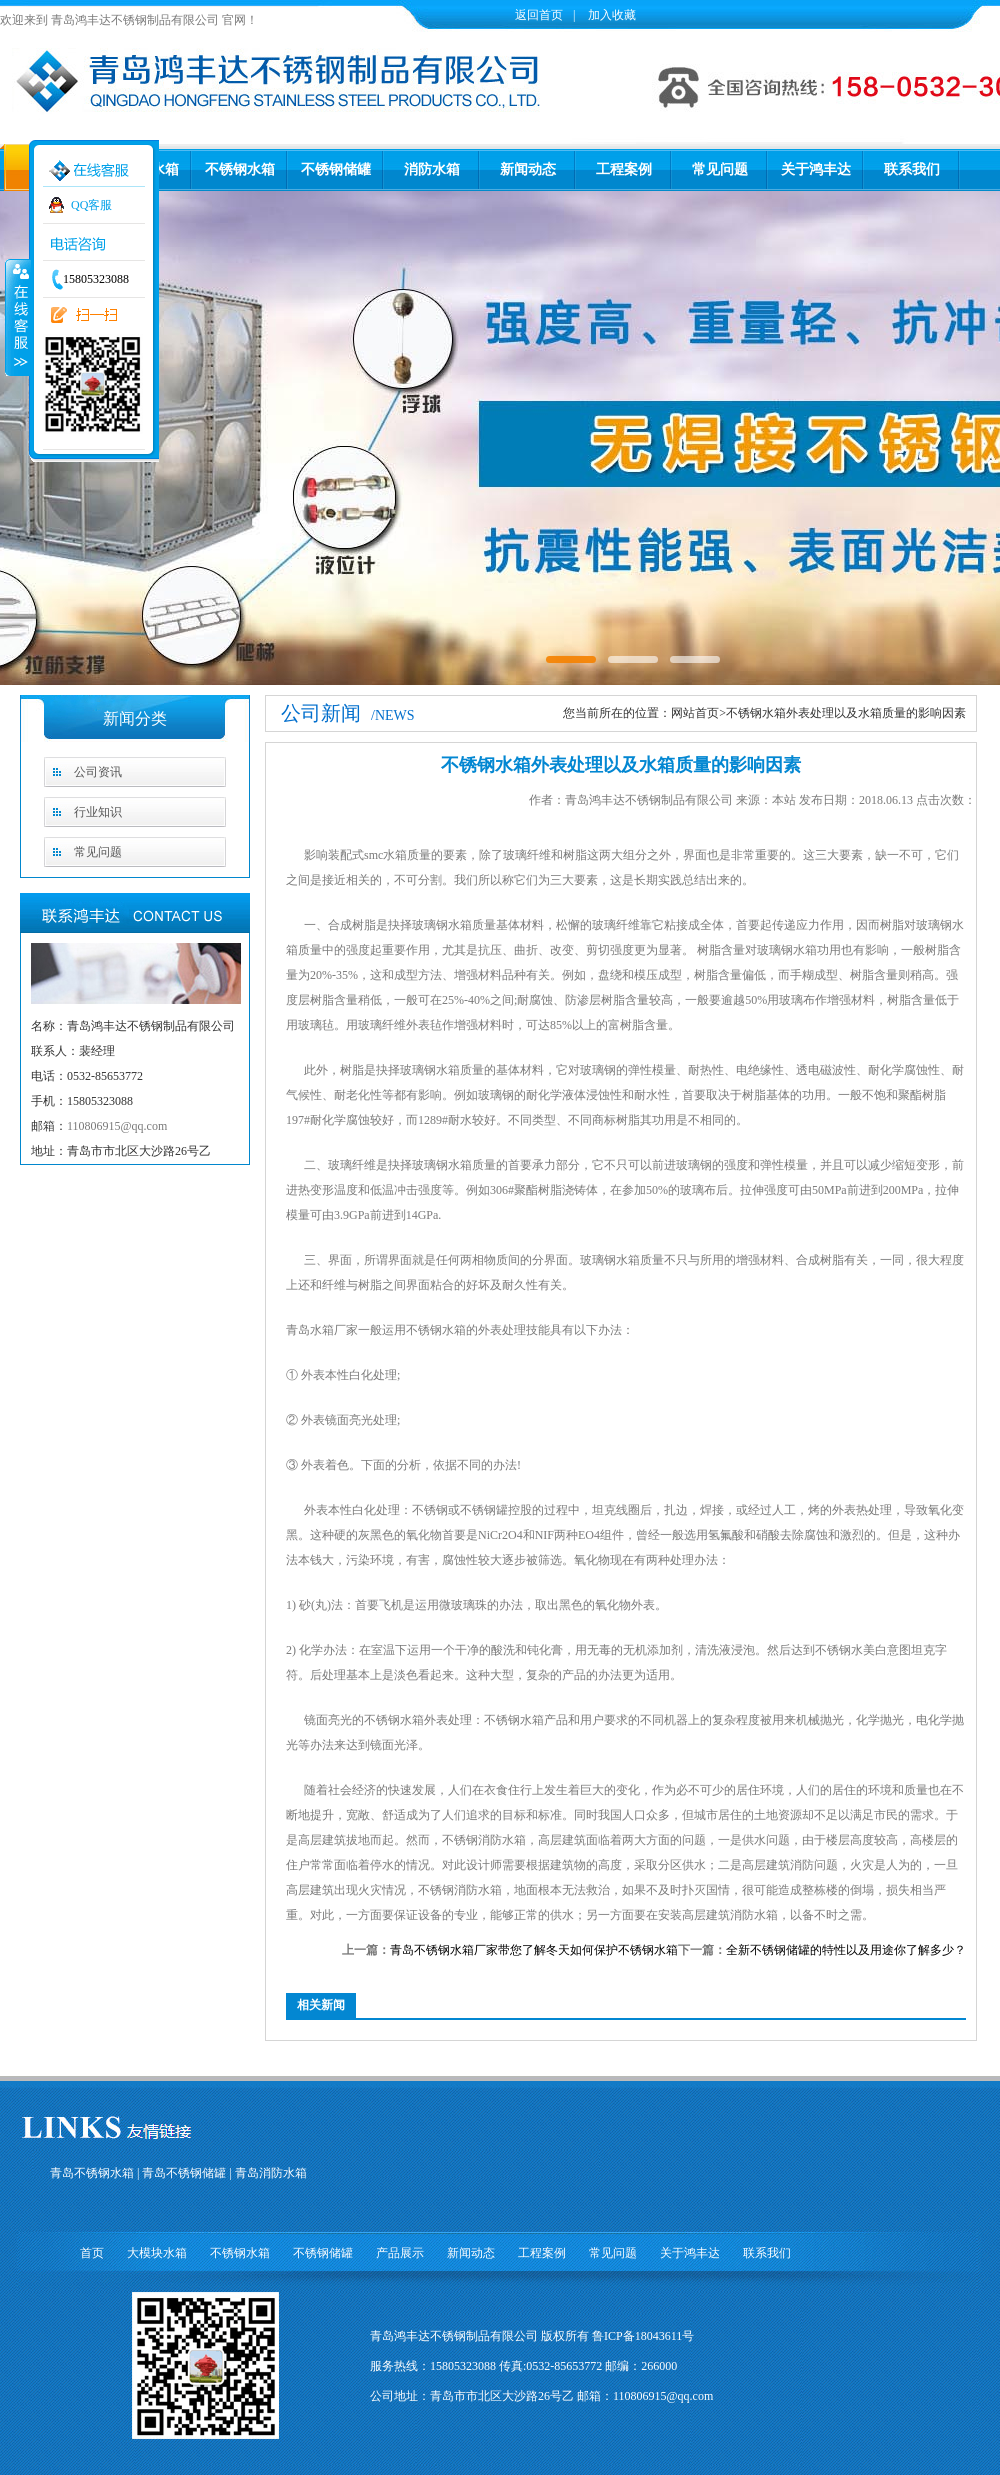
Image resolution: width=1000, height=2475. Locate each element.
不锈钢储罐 (336, 169)
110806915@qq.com (117, 1126)
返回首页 (539, 15)
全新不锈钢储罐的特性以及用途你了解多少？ (846, 1950)
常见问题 (720, 169)
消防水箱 (432, 169)
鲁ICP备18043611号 (643, 2336)
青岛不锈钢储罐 (184, 2173)
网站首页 (695, 713)
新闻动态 (528, 169)
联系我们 (912, 169)
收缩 (17, 317)
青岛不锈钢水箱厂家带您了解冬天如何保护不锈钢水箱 (534, 1950)
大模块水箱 (157, 2253)
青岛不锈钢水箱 (92, 2173)
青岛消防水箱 (271, 2173)
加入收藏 (610, 15)
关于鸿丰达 (816, 169)
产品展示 (400, 2253)
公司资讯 (98, 772)
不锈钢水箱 (240, 169)
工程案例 (624, 169)
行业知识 (98, 812)
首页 (92, 2253)
